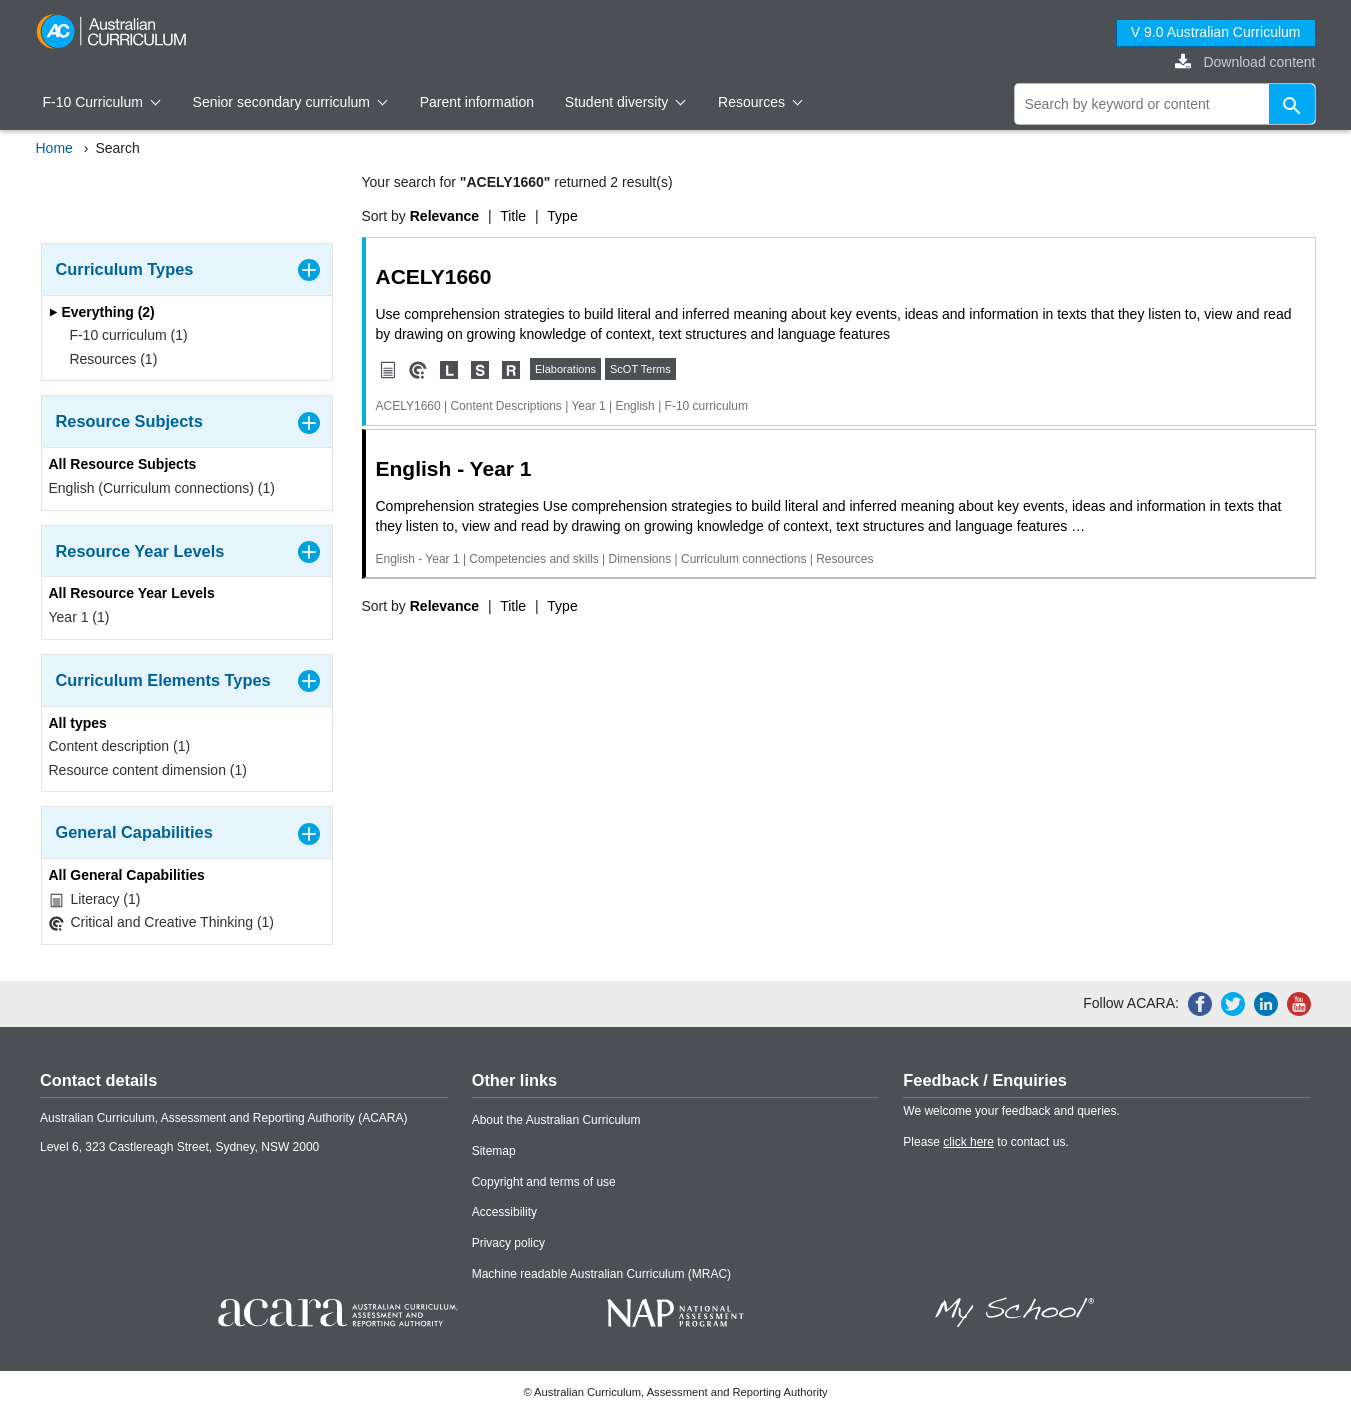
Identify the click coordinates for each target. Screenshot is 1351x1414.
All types (78, 723)
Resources (760, 102)
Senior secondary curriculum (290, 102)
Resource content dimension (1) (148, 770)
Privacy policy (508, 1243)
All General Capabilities (127, 875)
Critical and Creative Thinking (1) (162, 922)
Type (562, 216)
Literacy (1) (95, 899)
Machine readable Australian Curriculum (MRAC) (601, 1274)
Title (513, 216)
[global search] (1165, 104)
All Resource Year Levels (132, 593)
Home (54, 148)
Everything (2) (102, 312)
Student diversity (625, 102)
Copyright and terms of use (544, 1182)
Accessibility (504, 1212)
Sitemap (494, 1151)
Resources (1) (107, 359)
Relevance (444, 216)
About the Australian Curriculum (556, 1120)
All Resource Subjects (123, 464)
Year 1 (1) (79, 617)
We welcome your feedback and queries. (1011, 1111)
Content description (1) (120, 746)
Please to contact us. (985, 1142)
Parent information (477, 102)
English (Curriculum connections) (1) (162, 488)
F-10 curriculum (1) (122, 335)
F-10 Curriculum (102, 102)
